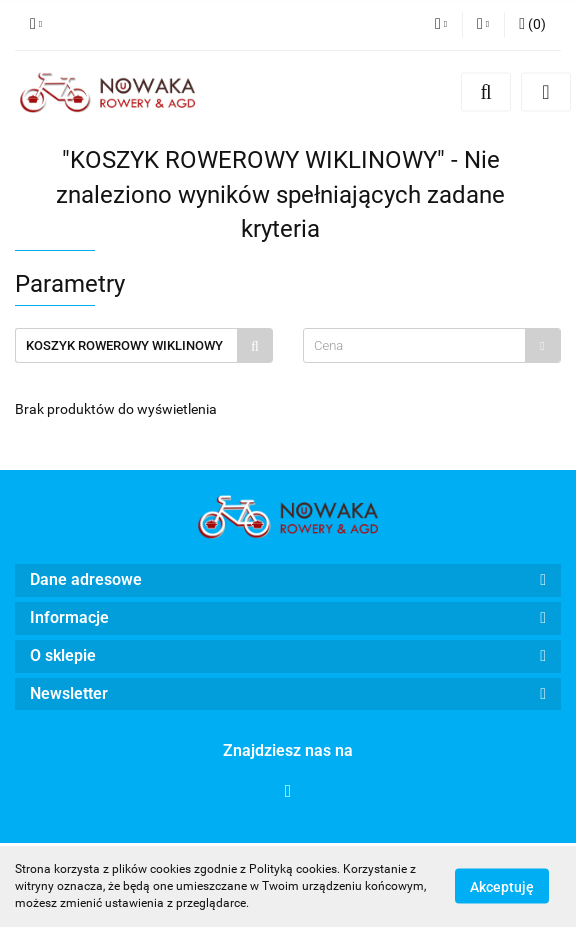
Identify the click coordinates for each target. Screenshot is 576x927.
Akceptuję (502, 887)
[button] (532, 25)
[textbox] (414, 345)
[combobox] (432, 345)
